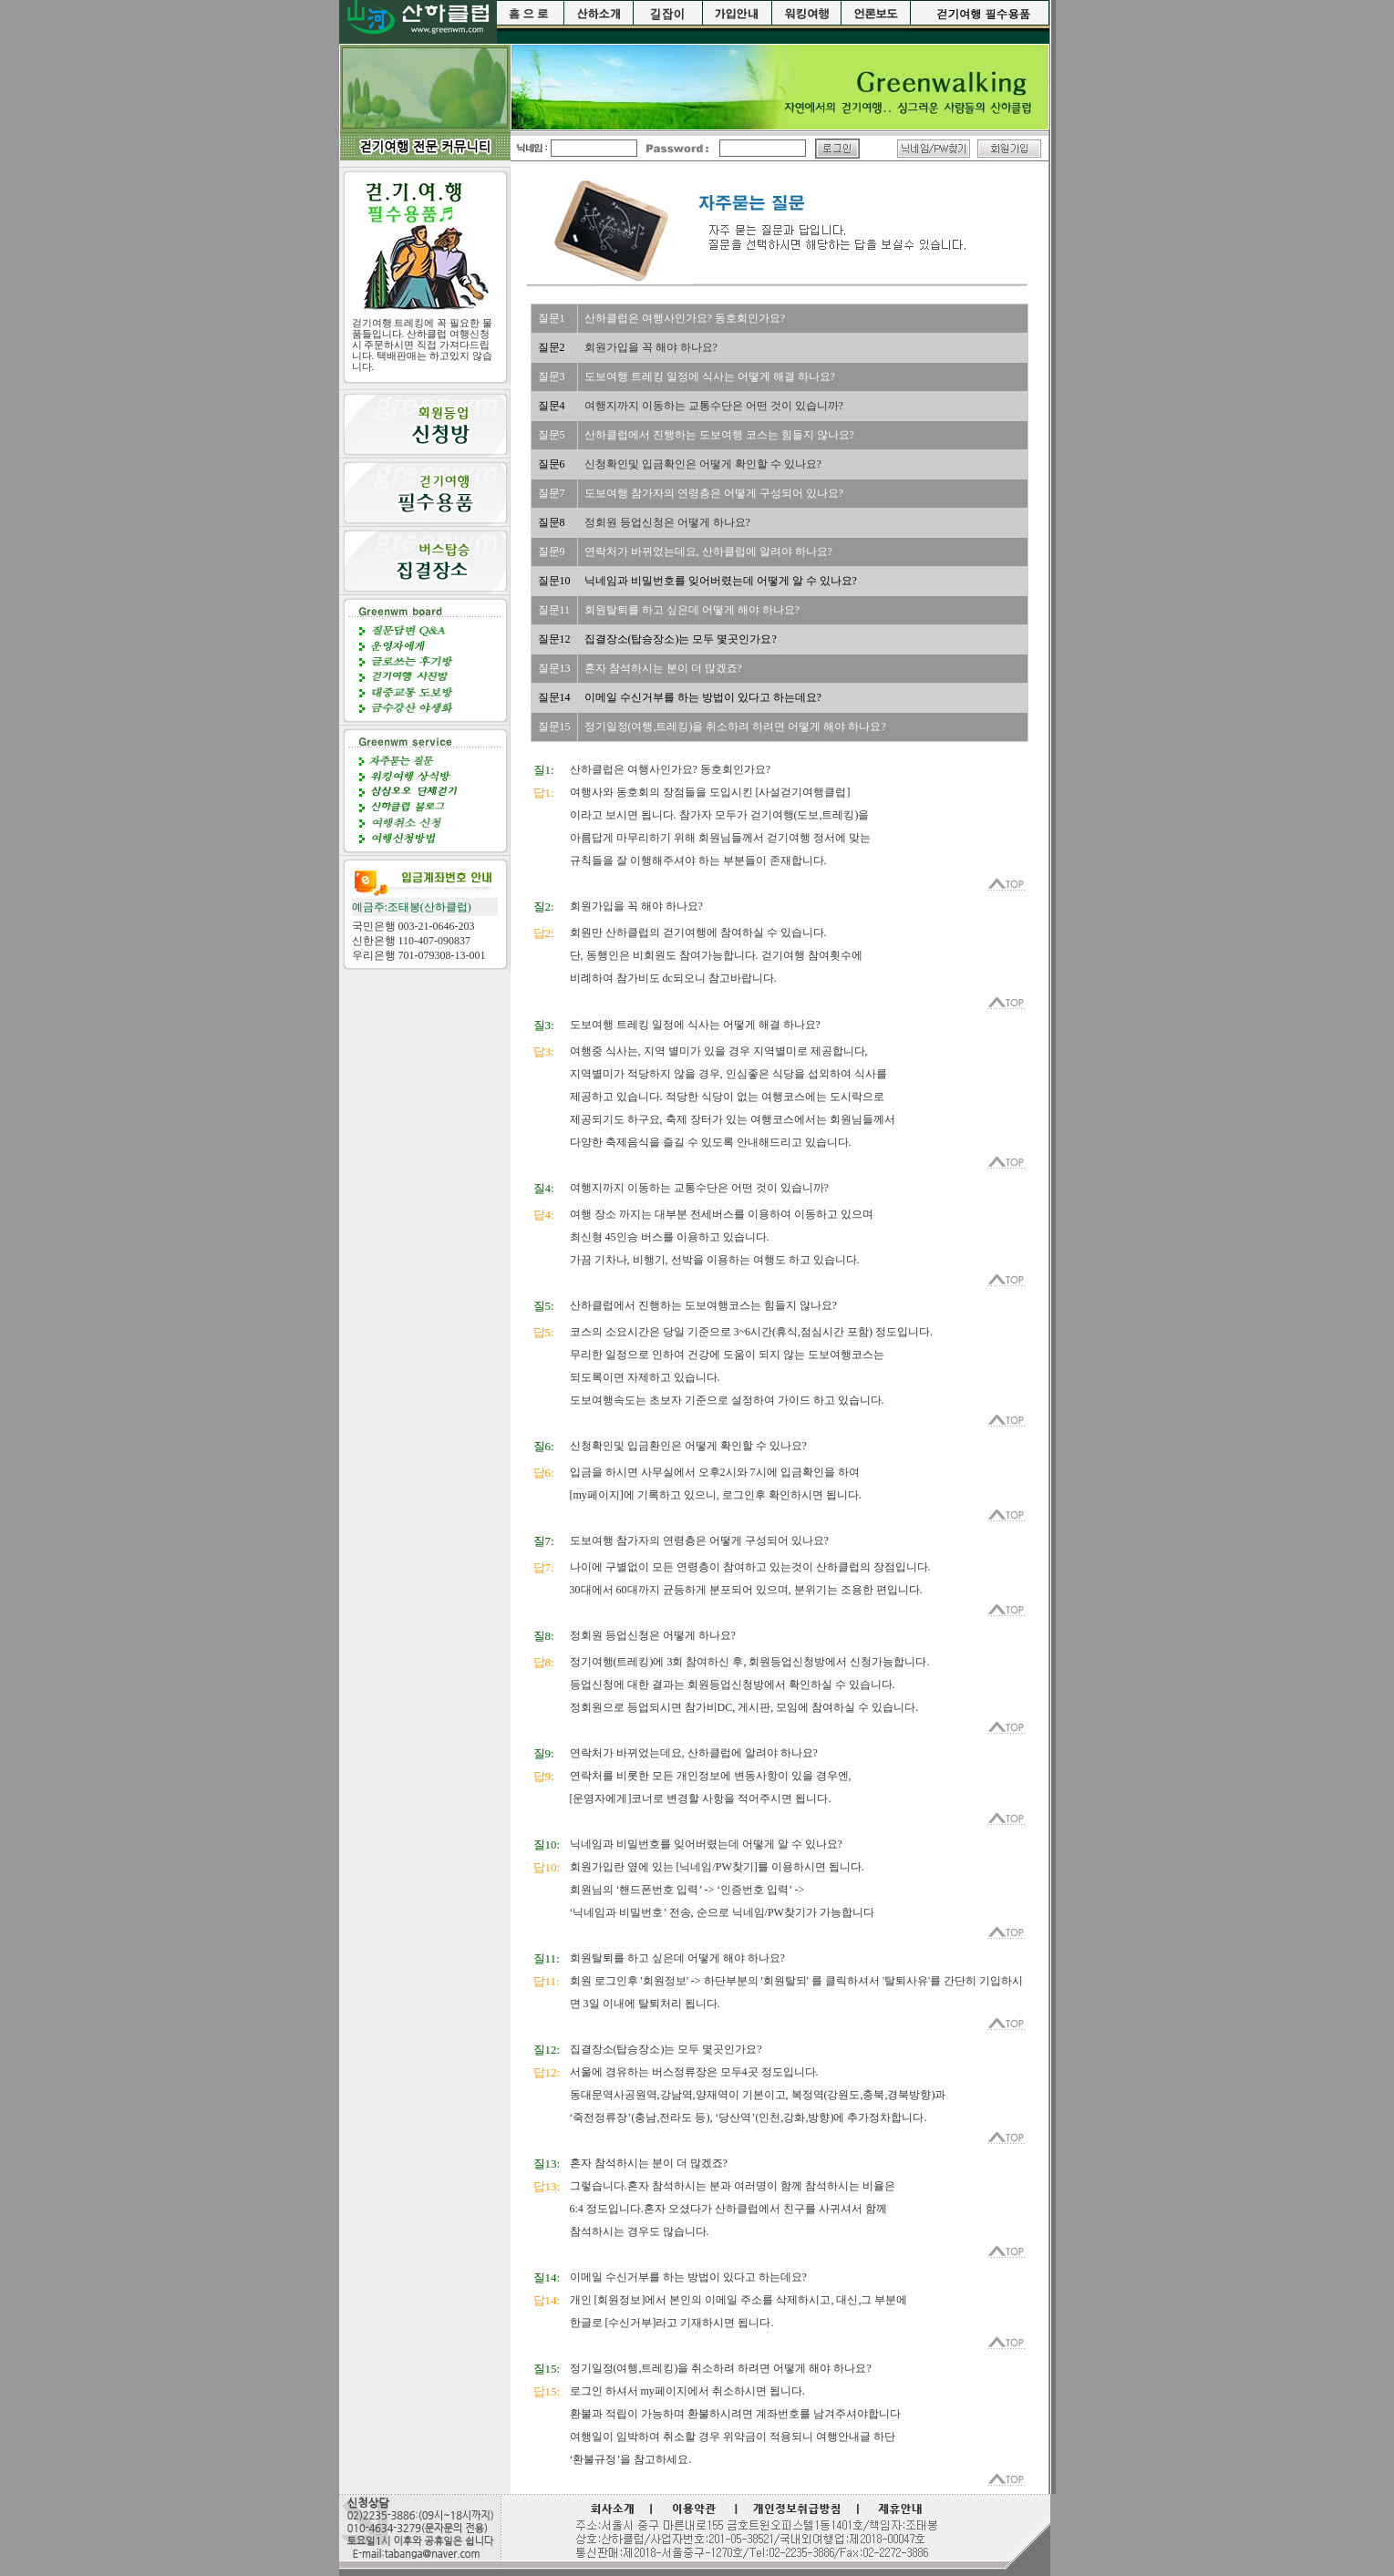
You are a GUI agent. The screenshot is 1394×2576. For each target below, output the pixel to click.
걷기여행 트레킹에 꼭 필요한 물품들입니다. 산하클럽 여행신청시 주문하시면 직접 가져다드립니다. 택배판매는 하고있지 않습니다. (422, 344)
